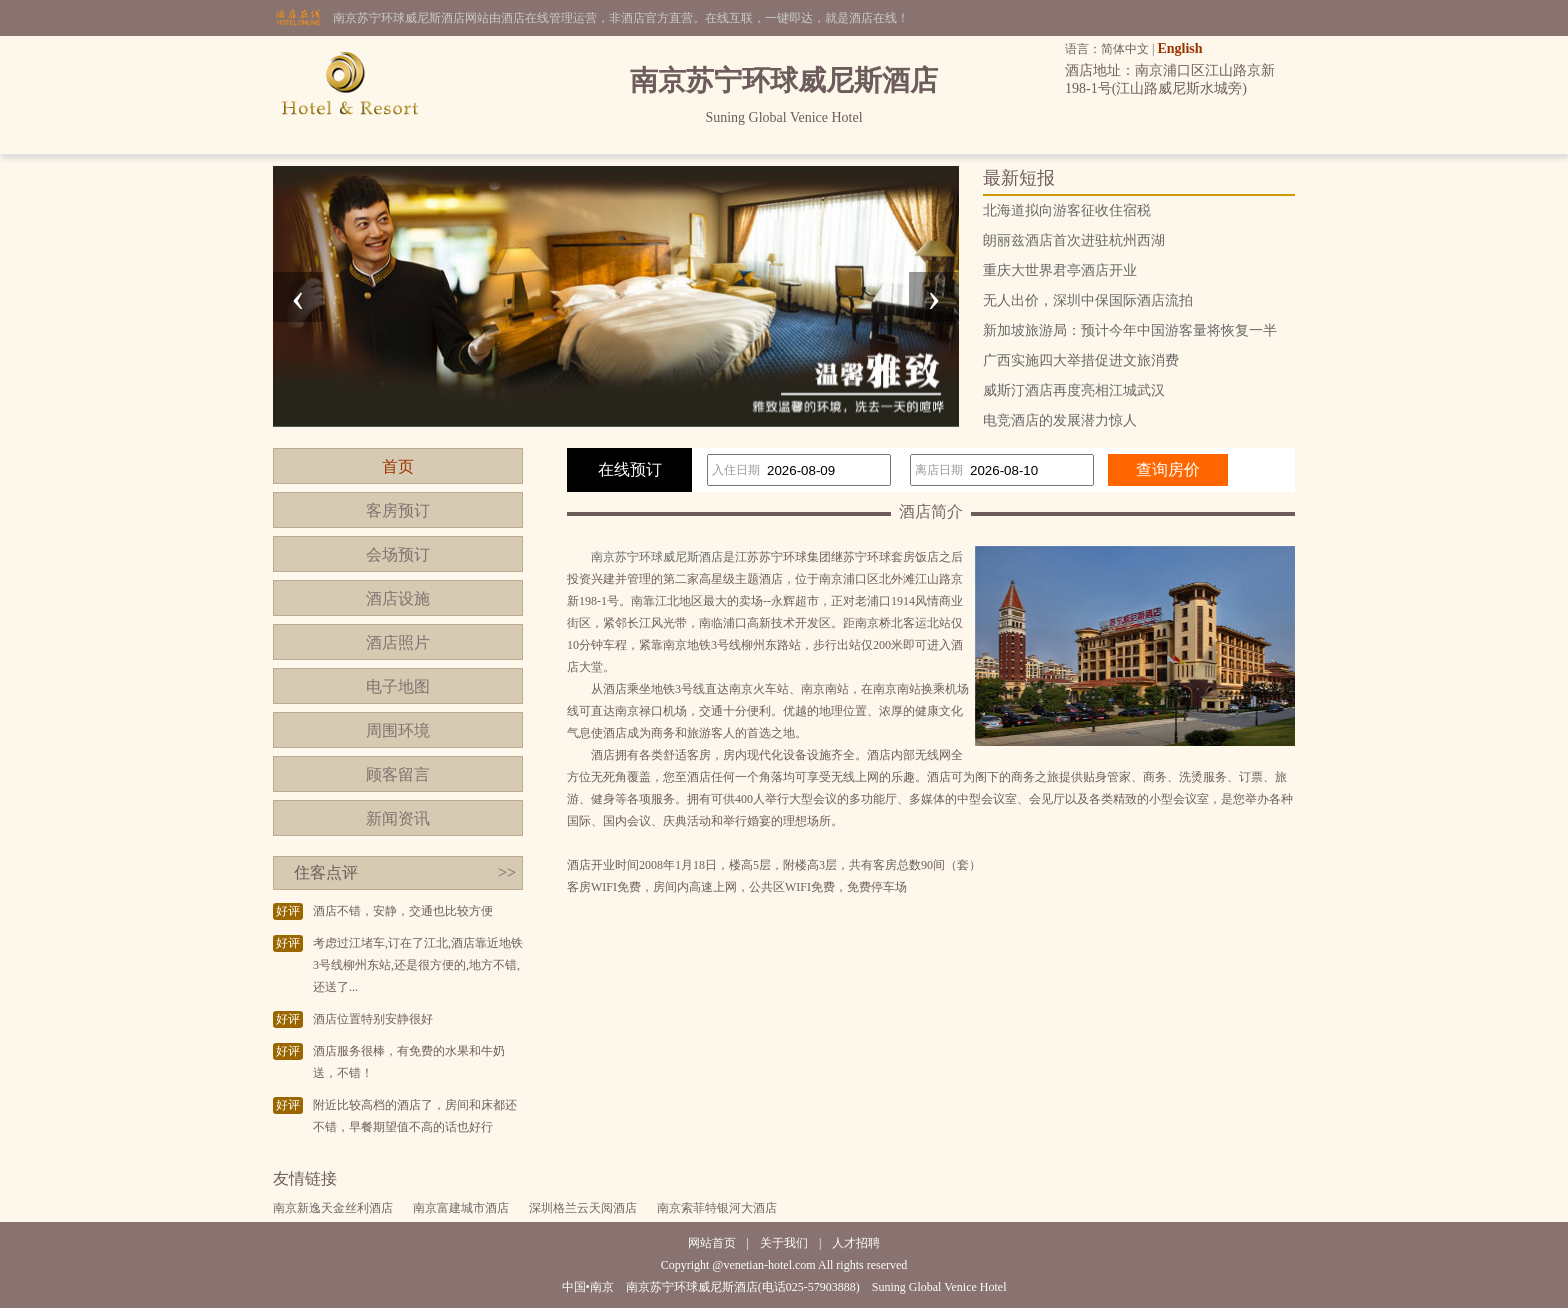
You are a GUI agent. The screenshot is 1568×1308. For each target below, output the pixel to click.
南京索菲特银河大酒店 (717, 1208)
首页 (398, 466)
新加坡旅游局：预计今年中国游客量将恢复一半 (1130, 330)
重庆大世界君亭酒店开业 (1060, 270)
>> (507, 872)
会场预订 (398, 554)
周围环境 (398, 730)
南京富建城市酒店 (461, 1208)
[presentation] (298, 297)
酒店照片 (398, 642)
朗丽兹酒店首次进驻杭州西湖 (1074, 240)
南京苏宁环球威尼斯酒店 (657, 557)
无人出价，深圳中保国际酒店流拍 (1088, 300)
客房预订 (398, 510)
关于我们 (784, 1243)
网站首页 (712, 1243)
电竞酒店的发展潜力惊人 (1060, 420)
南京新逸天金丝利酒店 (333, 1208)
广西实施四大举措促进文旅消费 (1081, 360)
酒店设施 (398, 598)
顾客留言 (398, 774)
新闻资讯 (398, 818)
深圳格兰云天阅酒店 (583, 1208)
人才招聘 (856, 1243)
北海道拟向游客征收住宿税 (1067, 210)
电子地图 (398, 686)
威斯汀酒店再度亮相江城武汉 (1074, 390)
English (1179, 48)
